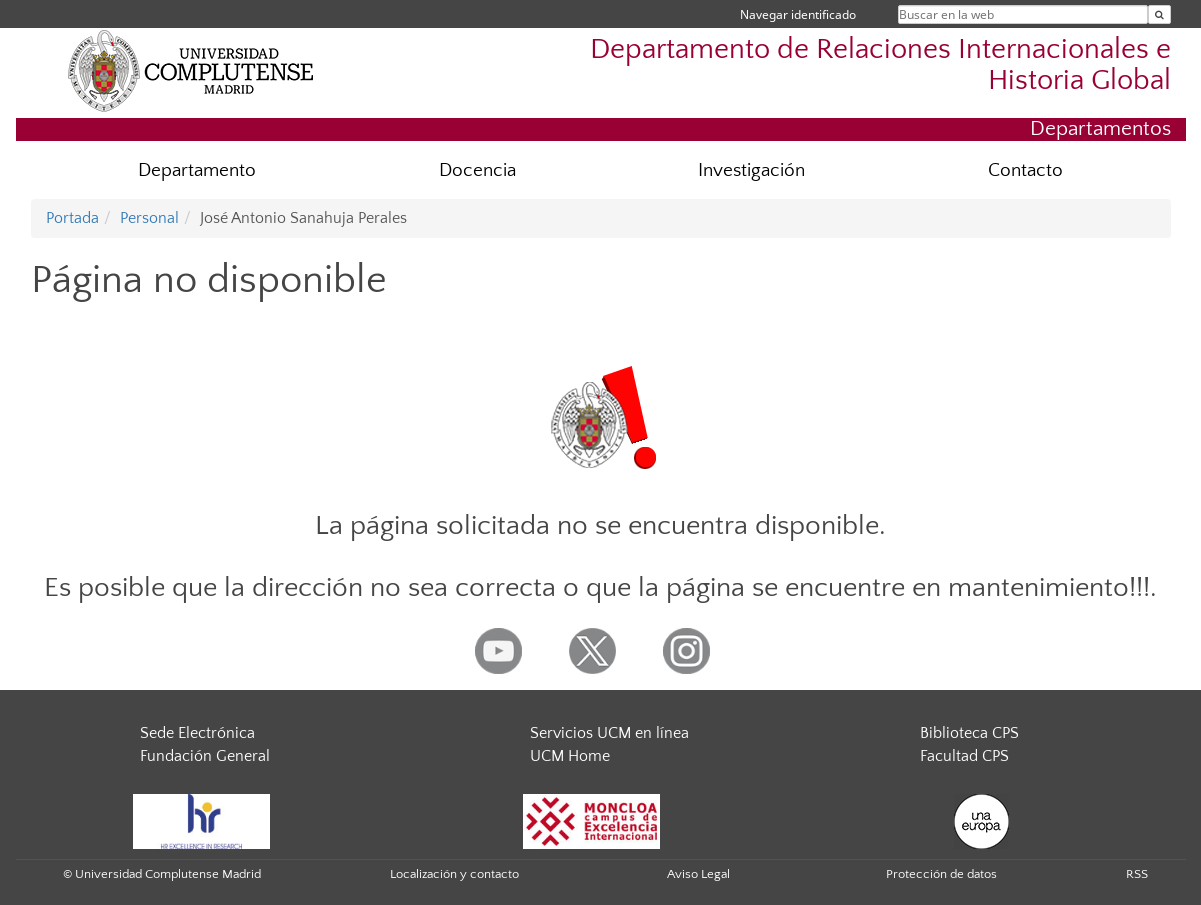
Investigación (751, 170)
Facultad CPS (964, 756)
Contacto (1025, 170)
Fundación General (205, 756)
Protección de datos (941, 874)
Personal (149, 218)
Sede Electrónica (197, 733)
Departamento (197, 170)
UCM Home (570, 756)
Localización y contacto (454, 874)
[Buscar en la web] (1159, 14)
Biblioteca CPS (969, 733)
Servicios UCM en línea (609, 733)
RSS (1137, 874)
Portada (72, 218)
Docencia (477, 170)
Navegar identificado (798, 14)
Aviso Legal (698, 874)
